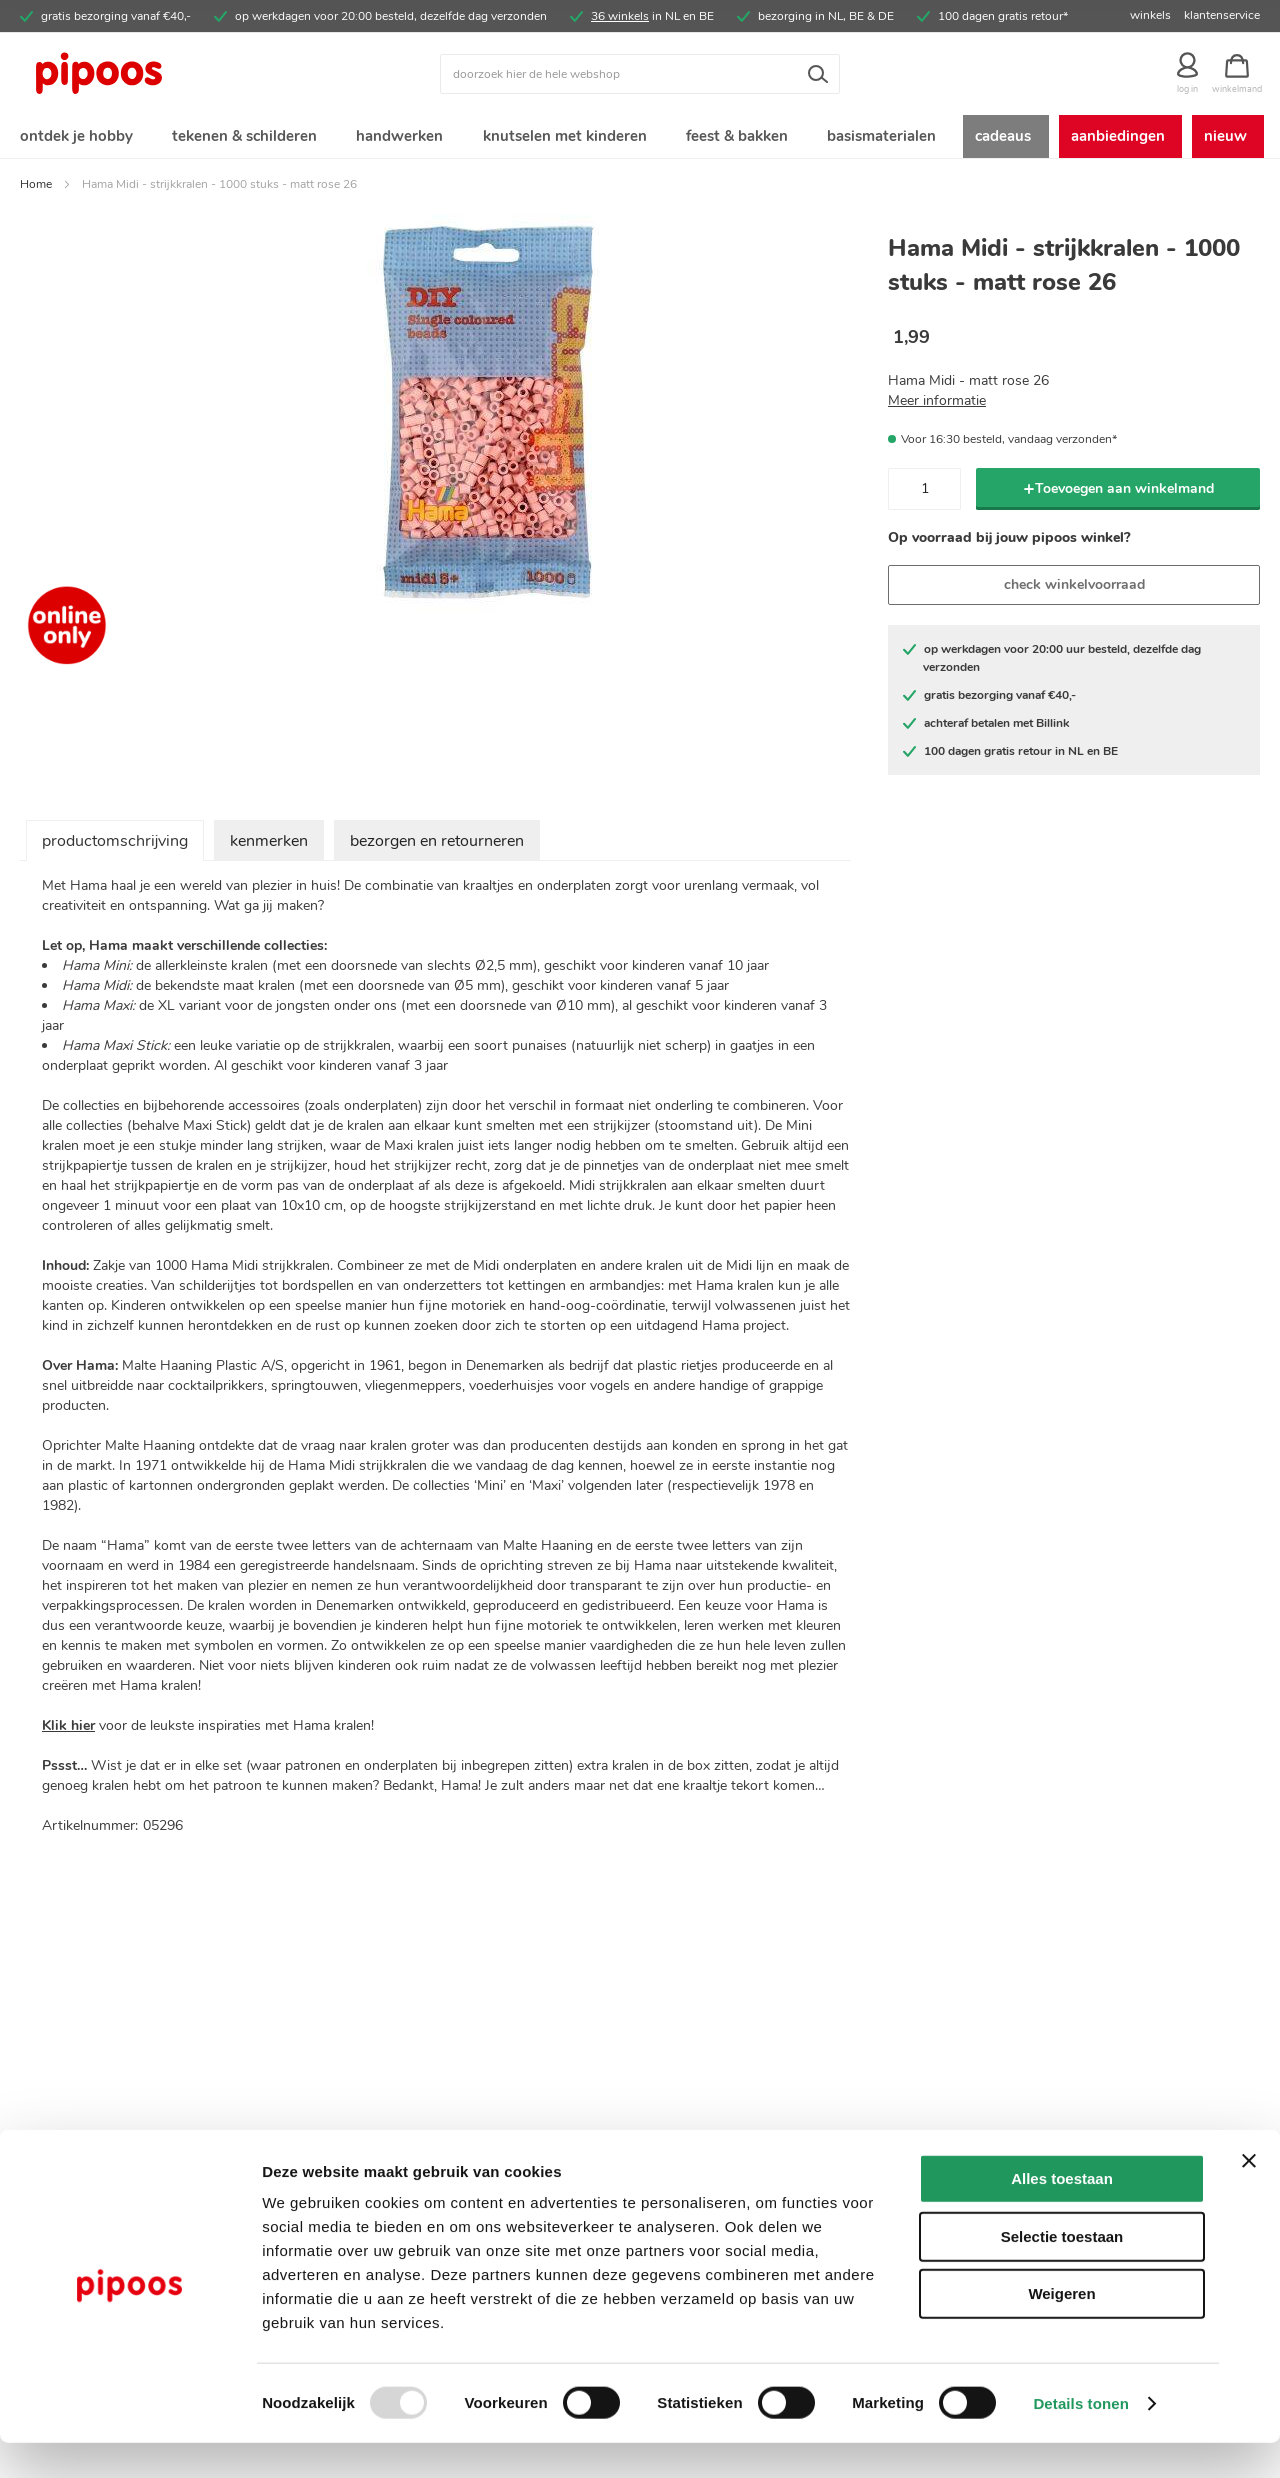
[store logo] (175, 74)
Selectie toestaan (1062, 2271)
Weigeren (1061, 2328)
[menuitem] (75, 138)
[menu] (640, 138)
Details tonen (1080, 2438)
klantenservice (1222, 15)
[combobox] (640, 74)
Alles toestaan (1062, 2213)
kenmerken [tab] (269, 845)
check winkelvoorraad (1074, 588)
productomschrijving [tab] (115, 845)
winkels (1150, 15)
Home (36, 188)
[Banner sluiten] (1249, 2196)
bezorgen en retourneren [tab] (437, 845)
